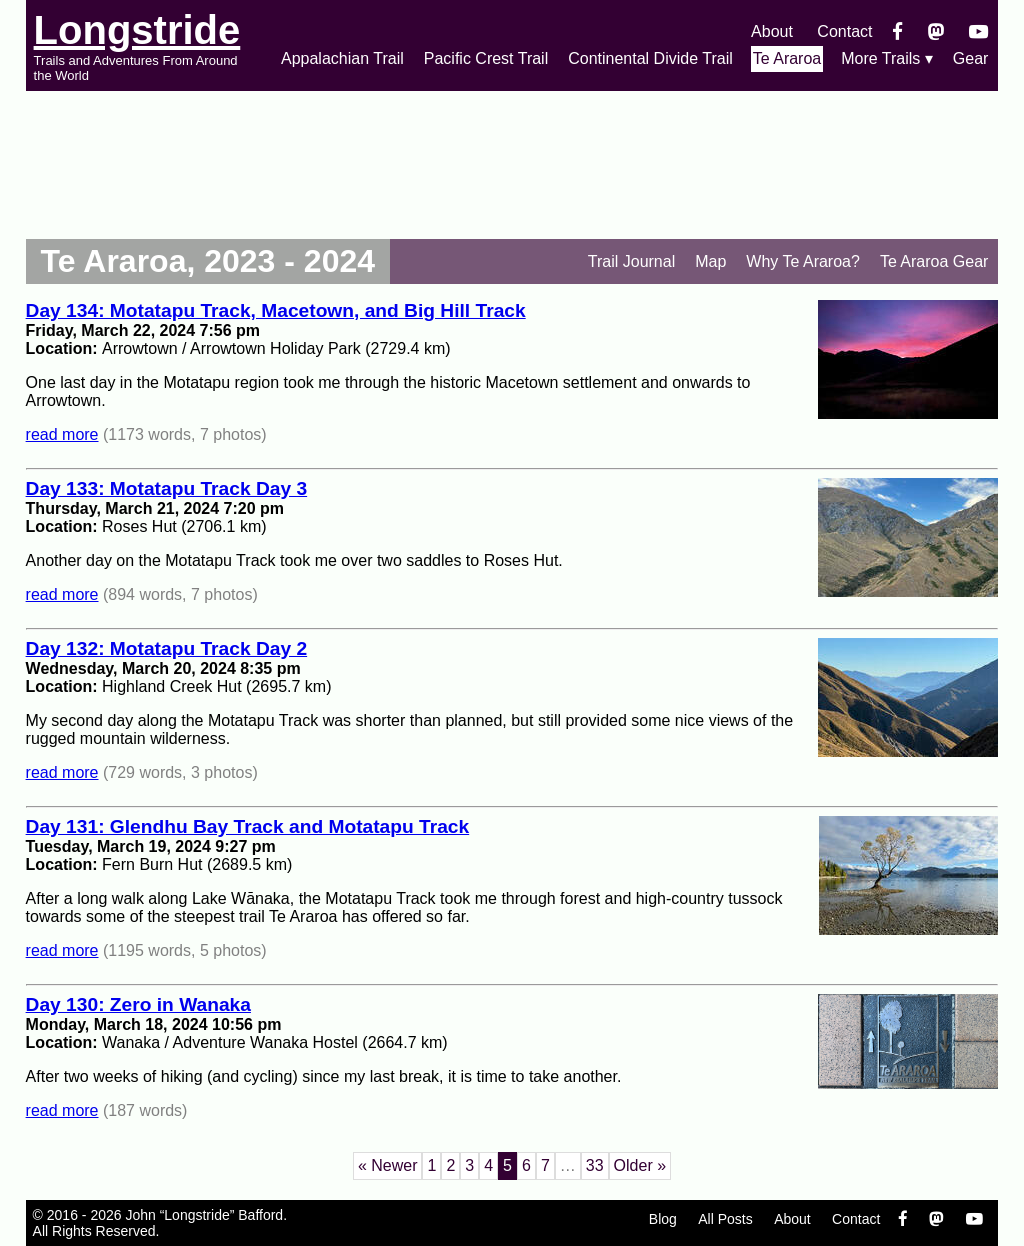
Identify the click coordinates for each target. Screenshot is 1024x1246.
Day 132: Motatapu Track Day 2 (167, 648)
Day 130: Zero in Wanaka (138, 1004)
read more (62, 434)
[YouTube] (978, 31)
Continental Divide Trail (650, 58)
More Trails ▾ (887, 58)
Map (710, 261)
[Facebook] (897, 31)
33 (595, 1165)
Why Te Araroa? (803, 261)
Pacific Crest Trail (486, 58)
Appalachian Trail (342, 58)
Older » (640, 1165)
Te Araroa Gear (934, 261)
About (772, 31)
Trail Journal (631, 261)
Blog (663, 1219)
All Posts (725, 1219)
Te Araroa (787, 58)
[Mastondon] (936, 31)
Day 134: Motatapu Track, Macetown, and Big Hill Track (276, 310)
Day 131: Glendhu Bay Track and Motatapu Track (248, 826)
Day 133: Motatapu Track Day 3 (167, 488)
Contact (844, 31)
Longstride (137, 30)
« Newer (388, 1165)
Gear (971, 58)
